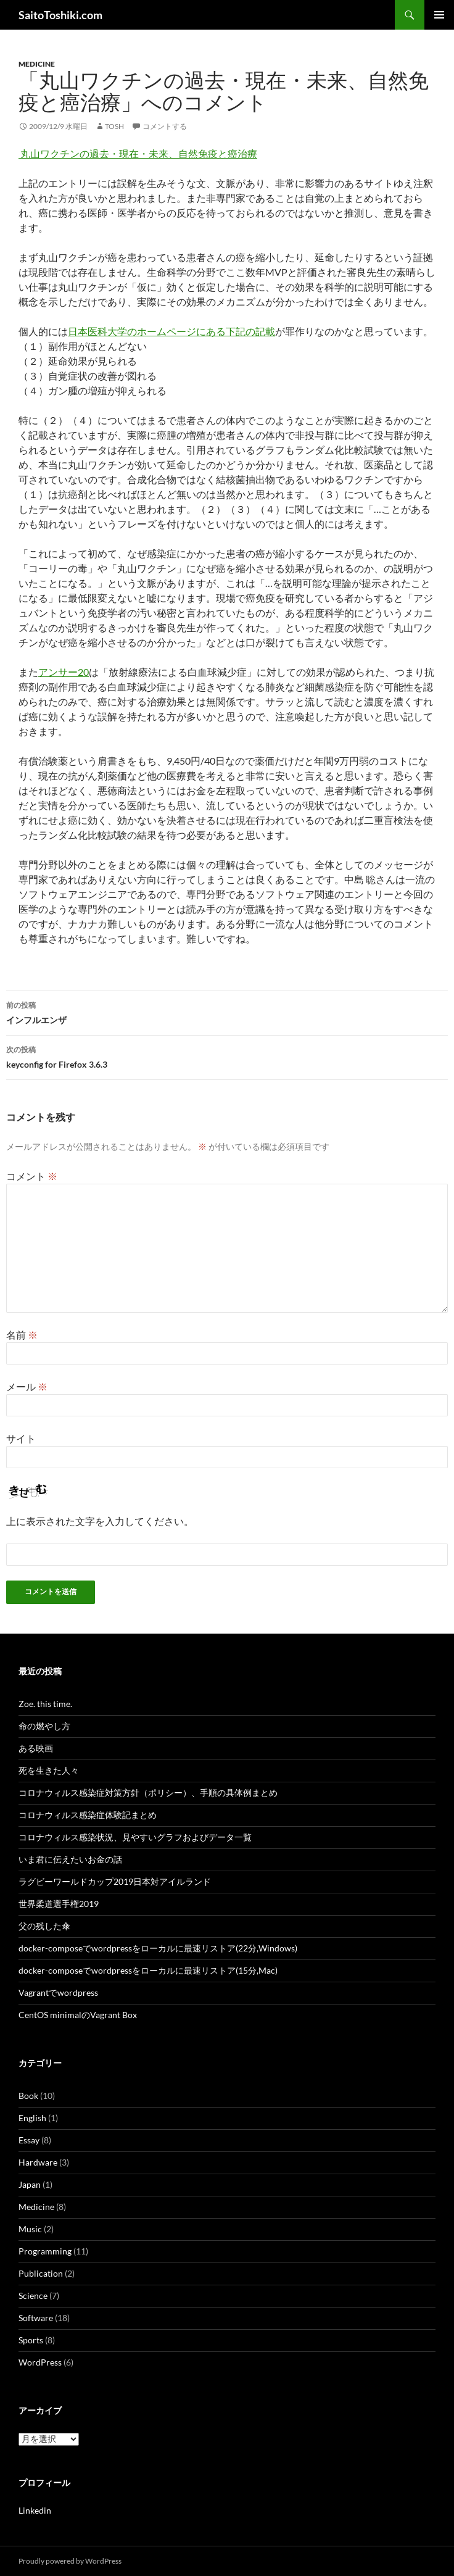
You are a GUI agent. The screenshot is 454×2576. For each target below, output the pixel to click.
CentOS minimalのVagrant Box (78, 2014)
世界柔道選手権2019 (59, 1903)
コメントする (164, 126)
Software (36, 2317)
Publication (41, 2273)
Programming (45, 2251)
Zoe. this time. (45, 1703)
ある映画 (36, 1748)
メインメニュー (439, 15)
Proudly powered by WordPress (70, 2561)
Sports (31, 2340)
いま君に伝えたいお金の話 (70, 1859)
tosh (114, 126)
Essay (29, 2140)
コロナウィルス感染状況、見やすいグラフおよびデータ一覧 (135, 1837)
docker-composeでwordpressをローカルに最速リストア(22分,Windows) (158, 1948)
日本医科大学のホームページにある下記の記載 (171, 331)
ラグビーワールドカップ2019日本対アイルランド (115, 1881)
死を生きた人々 (49, 1770)
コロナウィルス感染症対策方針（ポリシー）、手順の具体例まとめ (148, 1792)
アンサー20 (63, 672)
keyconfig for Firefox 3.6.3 (227, 1056)
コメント (31, 1176)
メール (26, 1386)
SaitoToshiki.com (60, 15)
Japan (30, 2184)
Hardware (38, 2162)
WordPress (40, 2362)
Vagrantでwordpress (58, 1992)
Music (30, 2229)
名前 (22, 1334)
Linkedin (35, 2510)
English (32, 2118)
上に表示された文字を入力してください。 (100, 1521)
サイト (21, 1438)
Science (33, 2295)
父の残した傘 (44, 1926)
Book (28, 2095)
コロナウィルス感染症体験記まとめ (88, 1814)
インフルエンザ (227, 1011)
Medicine (37, 64)
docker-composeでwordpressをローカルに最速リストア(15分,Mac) (148, 1970)
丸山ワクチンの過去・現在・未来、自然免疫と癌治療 (138, 153)
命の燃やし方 (44, 1726)
